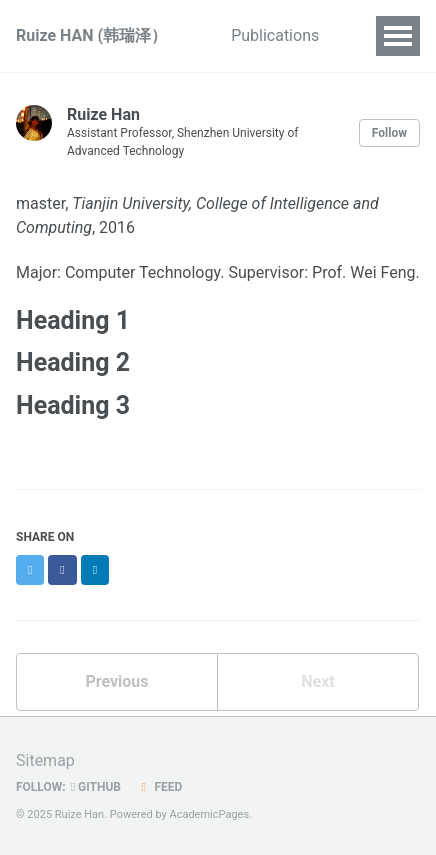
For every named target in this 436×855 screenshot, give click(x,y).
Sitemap (45, 760)
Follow (389, 133)
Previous (116, 681)
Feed (159, 787)
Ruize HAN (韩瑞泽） (91, 35)
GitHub (96, 787)
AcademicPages (210, 814)
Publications (275, 35)
